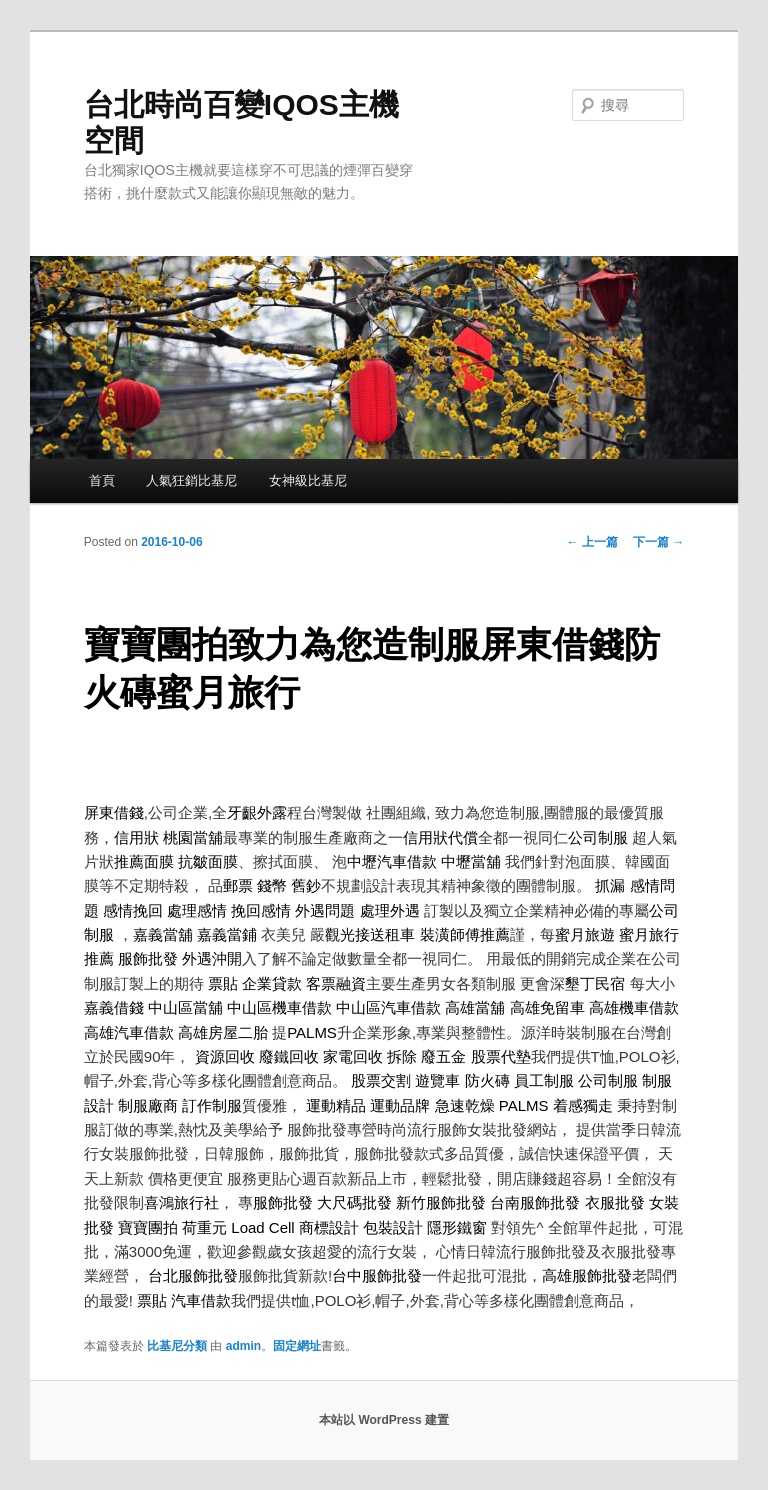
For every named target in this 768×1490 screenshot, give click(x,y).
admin (243, 1346)
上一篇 (592, 542)
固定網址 (297, 1346)
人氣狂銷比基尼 (191, 480)
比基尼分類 (177, 1346)
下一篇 (658, 542)
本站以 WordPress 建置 (384, 1420)
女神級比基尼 (308, 480)
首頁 (102, 480)
